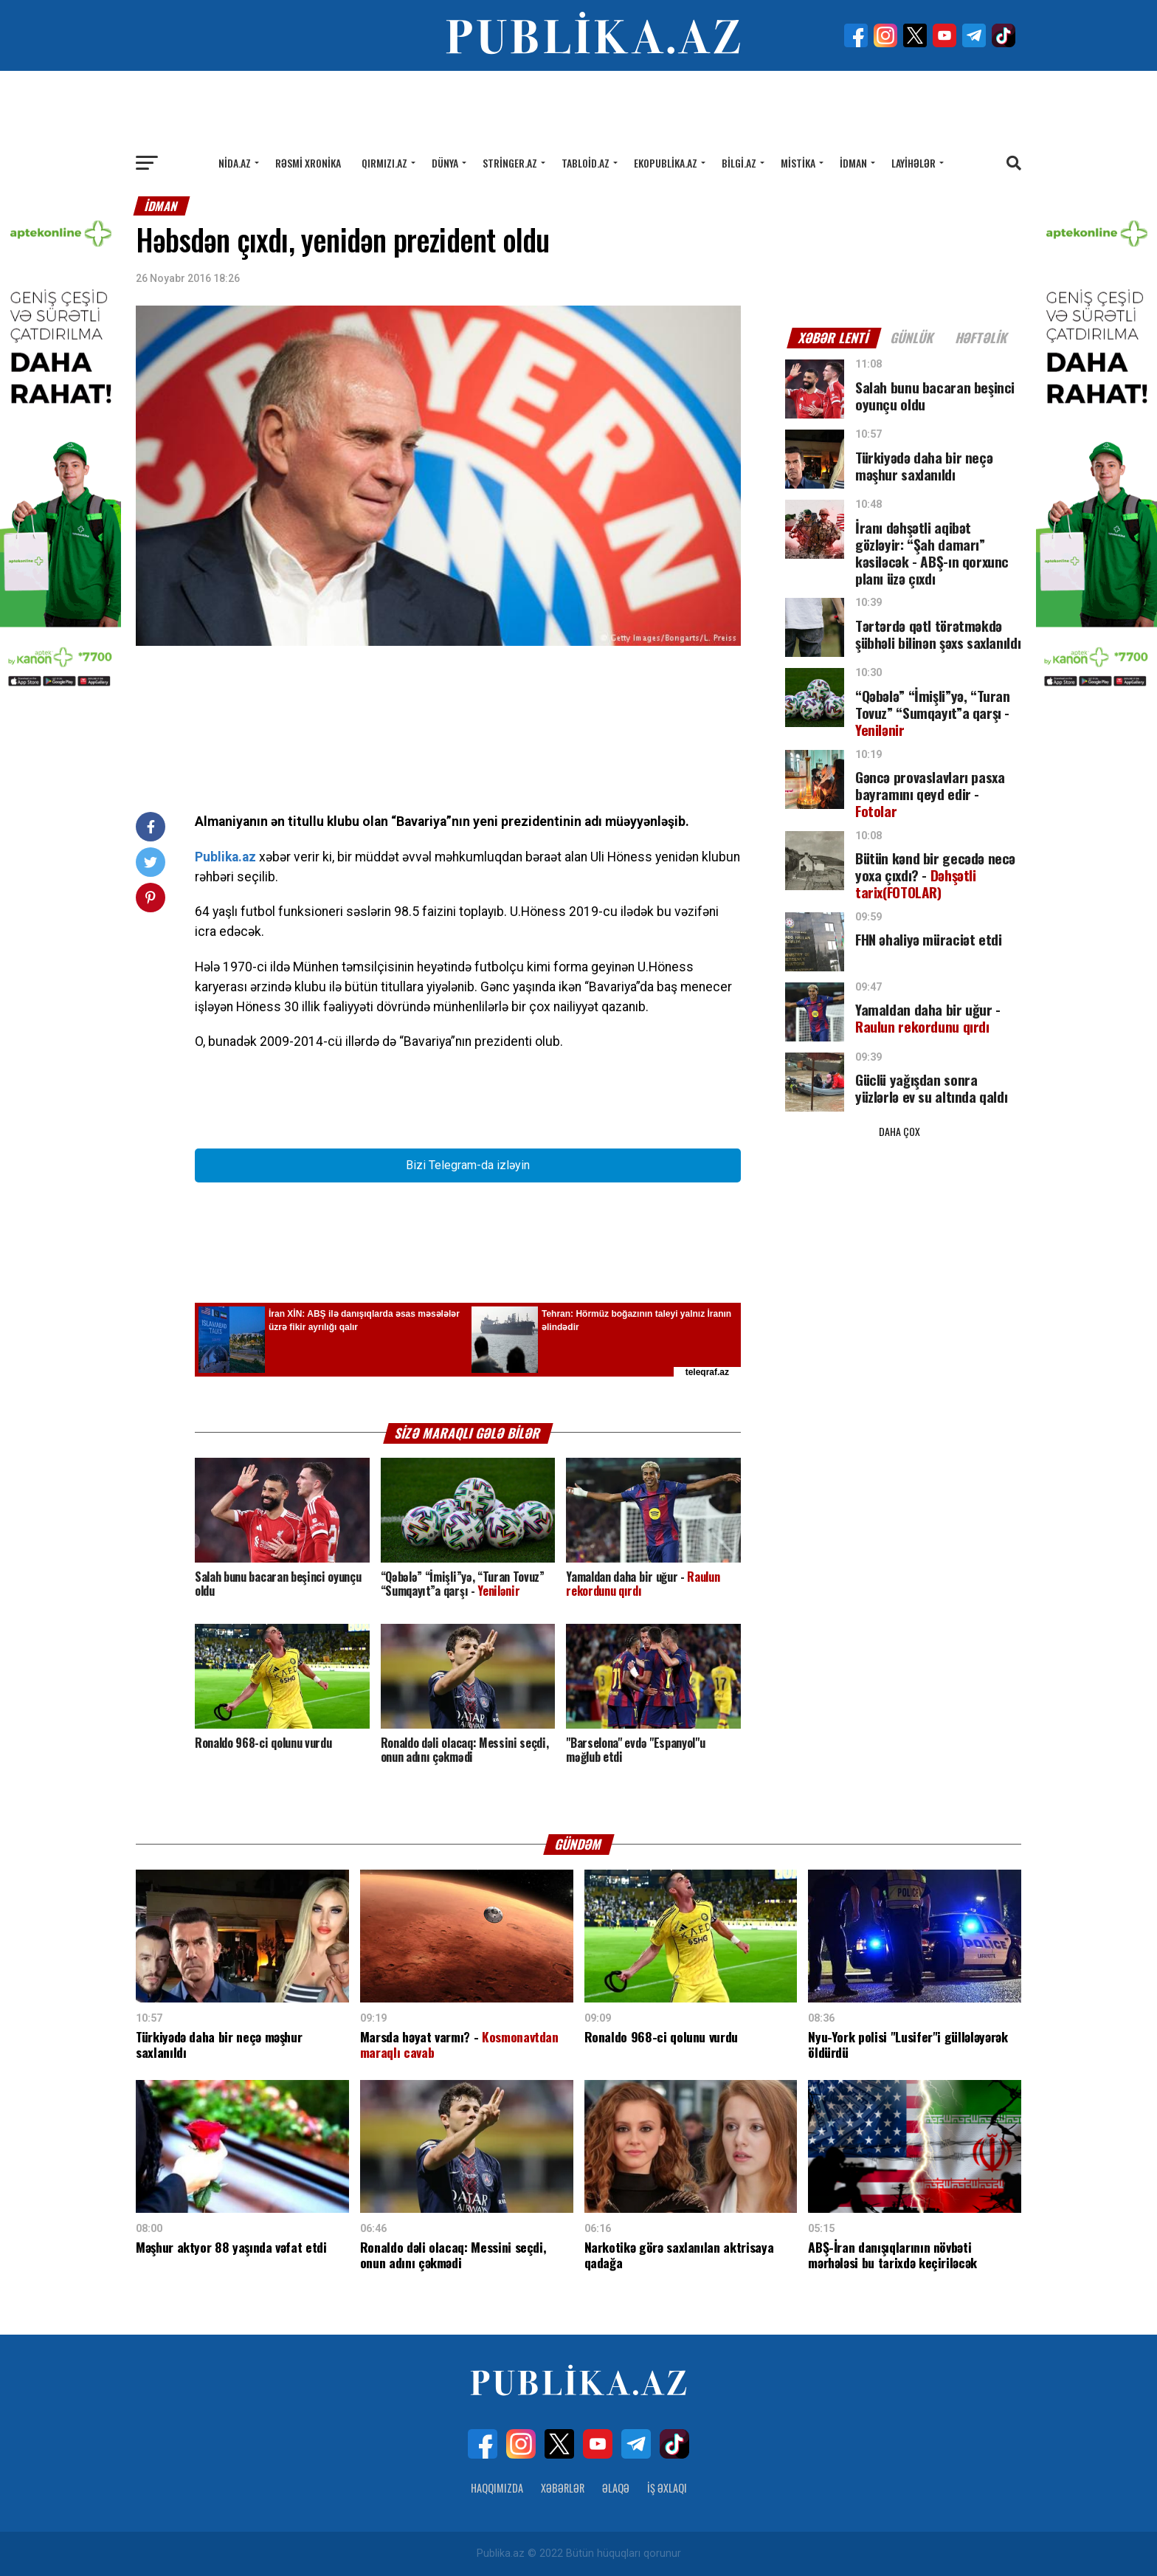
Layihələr (913, 163)
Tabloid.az (585, 163)
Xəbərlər (562, 2488)
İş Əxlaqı (667, 2488)
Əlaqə (615, 2488)
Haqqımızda (497, 2488)
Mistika (798, 163)
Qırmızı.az (384, 163)
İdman (853, 163)
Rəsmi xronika (308, 163)
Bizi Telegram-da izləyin (468, 1165)
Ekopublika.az (665, 163)
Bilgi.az (739, 163)
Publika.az (225, 857)
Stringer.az (510, 163)
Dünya (445, 163)
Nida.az (234, 163)
